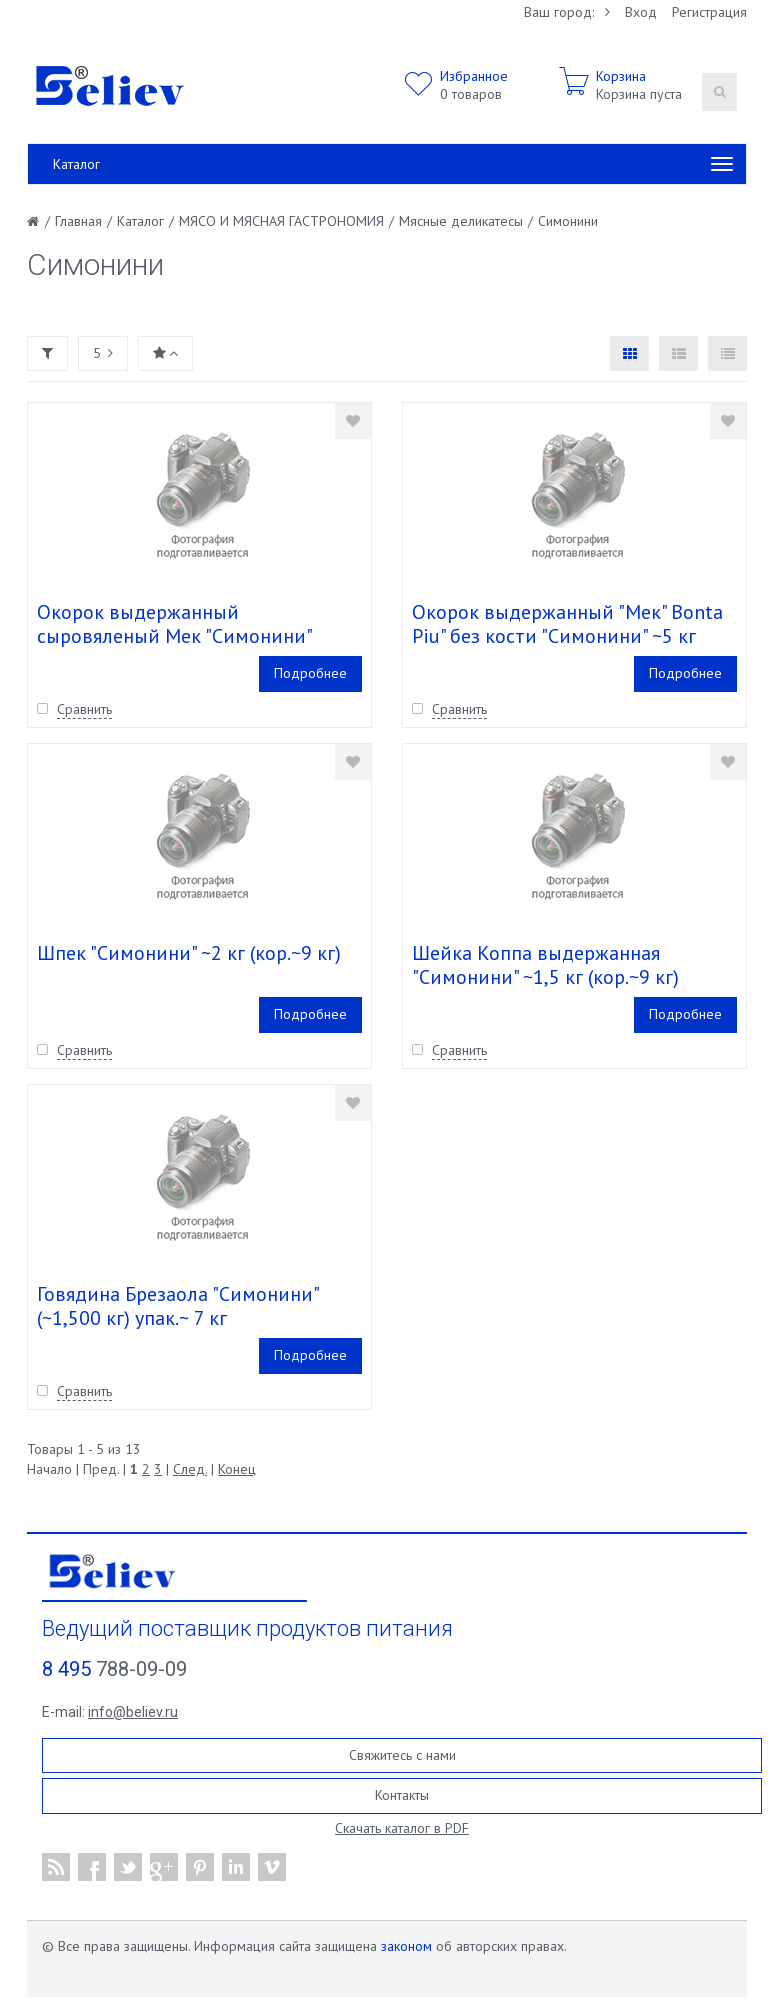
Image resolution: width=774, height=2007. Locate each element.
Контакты (402, 1795)
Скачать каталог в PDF (402, 1828)
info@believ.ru (133, 1712)
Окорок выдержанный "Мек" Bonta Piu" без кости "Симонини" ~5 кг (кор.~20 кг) (567, 636)
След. (190, 1469)
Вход (641, 12)
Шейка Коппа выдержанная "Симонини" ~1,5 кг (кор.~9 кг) (545, 965)
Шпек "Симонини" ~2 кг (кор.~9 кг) (189, 953)
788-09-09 (114, 1669)
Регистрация (709, 12)
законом (406, 1946)
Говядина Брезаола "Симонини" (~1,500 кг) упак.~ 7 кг (177, 1306)
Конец (237, 1469)
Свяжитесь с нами (402, 1755)
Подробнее (310, 673)
